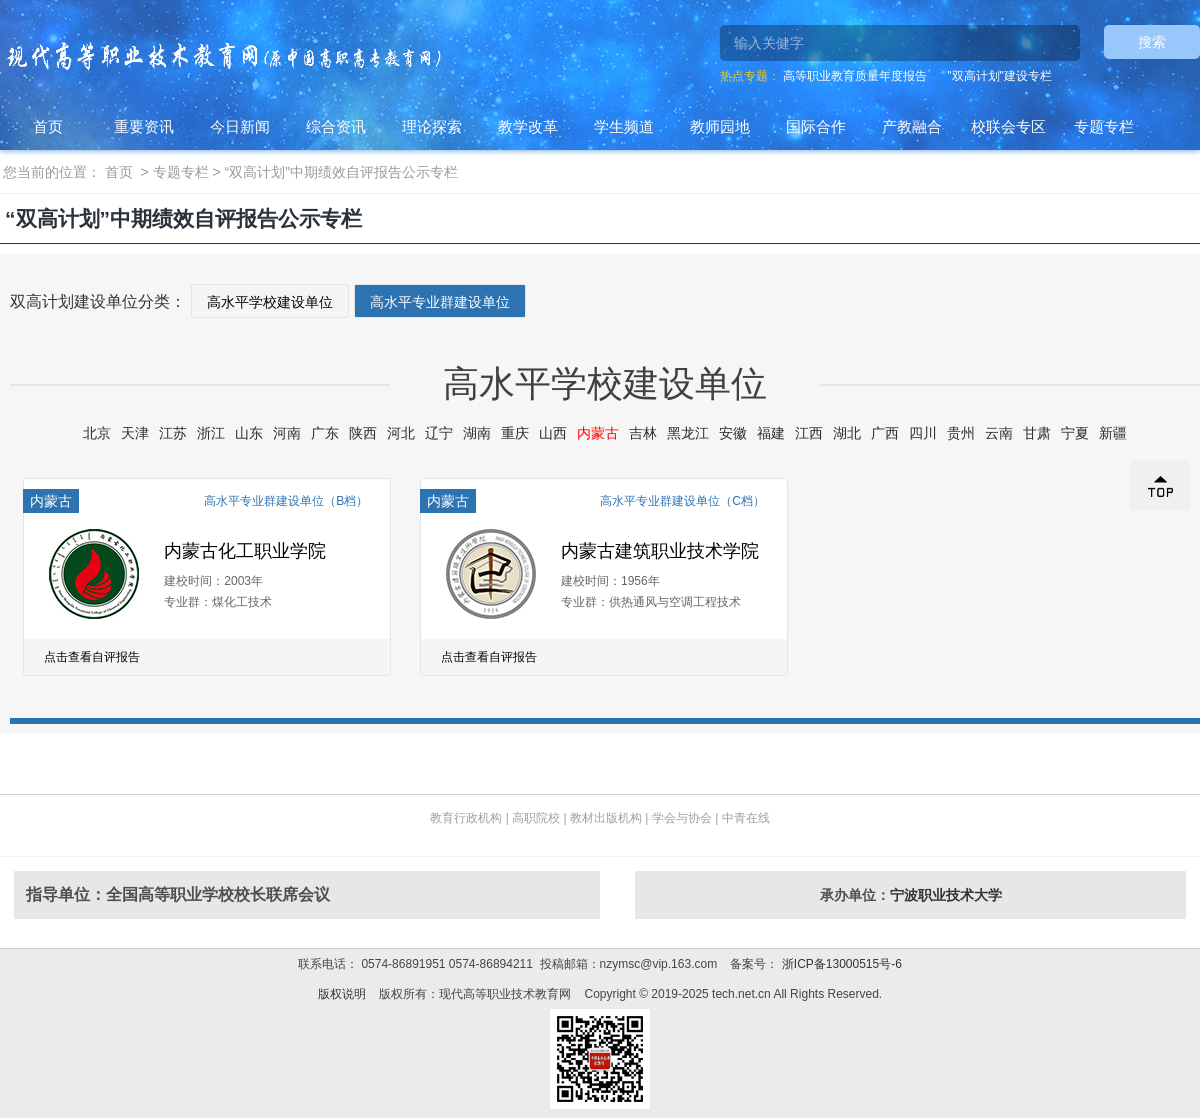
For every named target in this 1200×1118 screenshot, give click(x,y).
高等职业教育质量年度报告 (855, 76)
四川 (923, 433)
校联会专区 (1008, 126)
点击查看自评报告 (92, 657)
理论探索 (432, 126)
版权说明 (342, 994)
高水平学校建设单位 (270, 302)
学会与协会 (682, 818)
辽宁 (439, 433)
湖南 (477, 433)
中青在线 (746, 818)
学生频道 (624, 126)
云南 (999, 433)
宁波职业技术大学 (946, 895)
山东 (249, 433)
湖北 (847, 433)
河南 (287, 433)
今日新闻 (240, 126)
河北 (401, 433)
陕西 (363, 433)
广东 (325, 433)
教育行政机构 (466, 818)
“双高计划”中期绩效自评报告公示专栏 (341, 172)
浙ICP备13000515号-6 (839, 964)
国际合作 (816, 126)
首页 (48, 126)
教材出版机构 (606, 818)
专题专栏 (1104, 126)
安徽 (733, 433)
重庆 (515, 433)
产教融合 (912, 126)
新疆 (1113, 433)
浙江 (211, 433)
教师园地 (720, 126)
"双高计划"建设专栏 (999, 76)
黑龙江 (688, 433)
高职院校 (536, 818)
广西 (885, 433)
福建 (771, 433)
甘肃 (1037, 433)
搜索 (1152, 42)
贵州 (961, 433)
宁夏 (1075, 433)
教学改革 (528, 126)
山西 (553, 433)
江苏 (173, 433)
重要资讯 (144, 126)
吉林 (643, 433)
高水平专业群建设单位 (440, 302)
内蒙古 (598, 433)
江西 (809, 433)
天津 (135, 433)
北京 (97, 433)
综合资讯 (336, 126)
